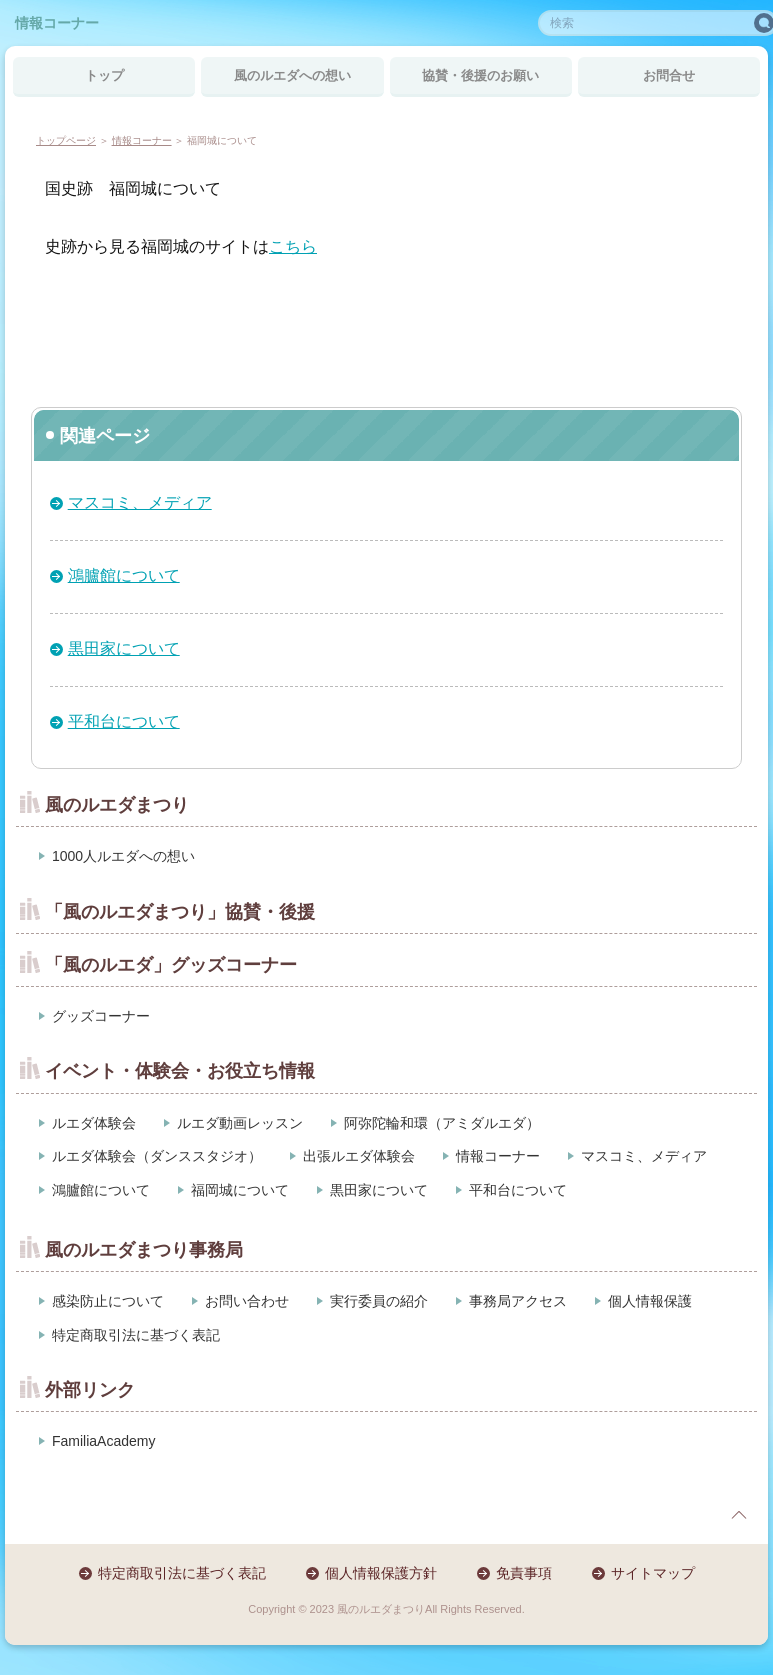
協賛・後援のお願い (480, 75)
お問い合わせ (247, 1301)
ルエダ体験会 (94, 1123)
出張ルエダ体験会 (359, 1156)
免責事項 (524, 1573)
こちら (293, 246)
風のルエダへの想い (292, 75)
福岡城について (240, 1190)
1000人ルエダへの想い (123, 856)
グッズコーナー (101, 1016)
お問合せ (669, 75)
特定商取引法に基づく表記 (136, 1335)
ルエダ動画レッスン (240, 1123)
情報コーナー (57, 23)
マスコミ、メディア (140, 502)
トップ (104, 75)
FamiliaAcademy (103, 1441)
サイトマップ (653, 1573)
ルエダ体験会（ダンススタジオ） (157, 1156)
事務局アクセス (518, 1301)
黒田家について (124, 648)
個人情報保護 (650, 1301)
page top (739, 1515)
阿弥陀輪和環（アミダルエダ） (442, 1123)
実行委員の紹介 (379, 1301)
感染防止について (108, 1301)
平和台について (124, 721)
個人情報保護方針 (381, 1573)
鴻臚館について (124, 575)
